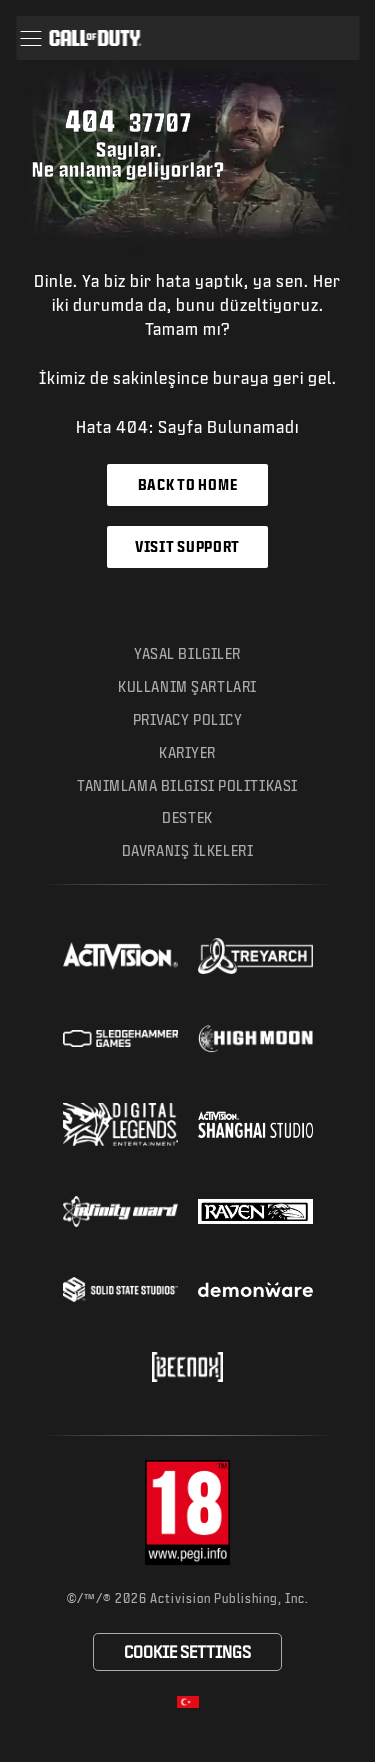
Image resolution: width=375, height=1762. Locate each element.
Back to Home (187, 484)
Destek (187, 817)
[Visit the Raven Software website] (255, 1212)
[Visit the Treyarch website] (255, 956)
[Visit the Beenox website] (187, 1367)
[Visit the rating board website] (188, 1512)
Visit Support (187, 546)
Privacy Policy (188, 719)
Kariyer (187, 752)
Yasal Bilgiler (187, 653)
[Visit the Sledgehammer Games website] (120, 1038)
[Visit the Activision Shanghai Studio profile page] (255, 1124)
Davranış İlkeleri (188, 850)
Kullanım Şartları (187, 686)
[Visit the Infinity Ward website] (120, 1211)
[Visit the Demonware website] (255, 1290)
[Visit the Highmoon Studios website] (255, 1038)
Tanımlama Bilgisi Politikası (187, 785)
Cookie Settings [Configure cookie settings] (187, 1651)
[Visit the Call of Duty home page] (95, 38)
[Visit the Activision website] (120, 956)
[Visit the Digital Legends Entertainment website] (120, 1125)
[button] (30, 38)
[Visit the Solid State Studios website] (120, 1289)
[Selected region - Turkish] (188, 1702)
